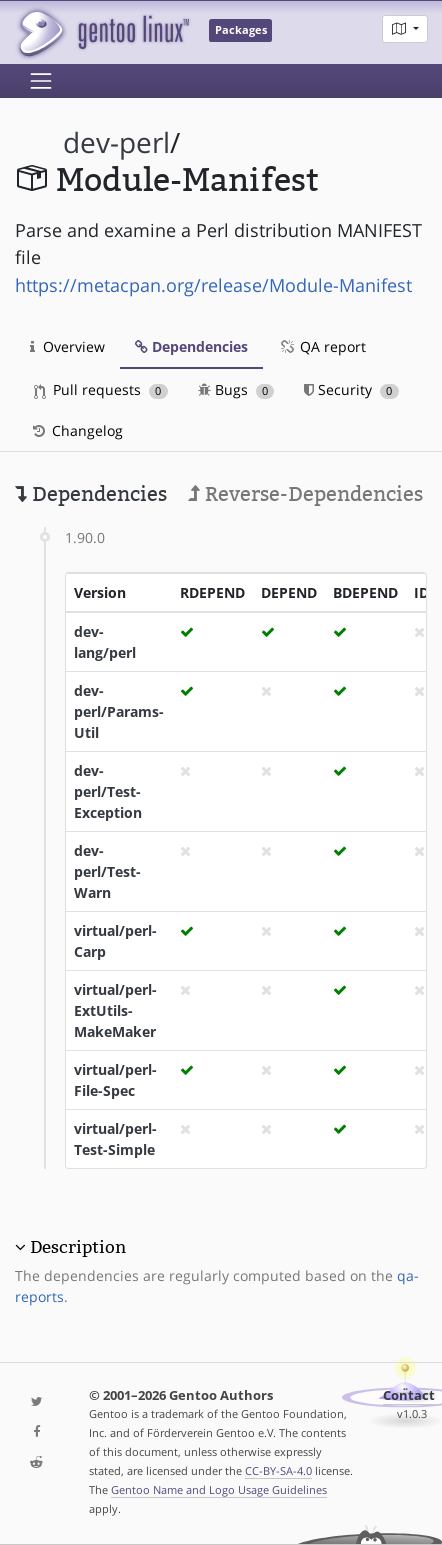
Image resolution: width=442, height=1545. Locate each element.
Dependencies (191, 346)
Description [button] (78, 1247)
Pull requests (101, 389)
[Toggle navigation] (41, 81)
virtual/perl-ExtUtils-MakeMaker (115, 1010)
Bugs (236, 389)
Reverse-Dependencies (305, 494)
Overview (67, 346)
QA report (322, 346)
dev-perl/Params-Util (119, 711)
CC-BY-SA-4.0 (278, 1470)
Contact (409, 1395)
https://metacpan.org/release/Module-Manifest (213, 285)
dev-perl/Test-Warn (107, 871)
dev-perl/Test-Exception (108, 791)
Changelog (76, 430)
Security (351, 389)
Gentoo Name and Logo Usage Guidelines (219, 1489)
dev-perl (116, 142)
